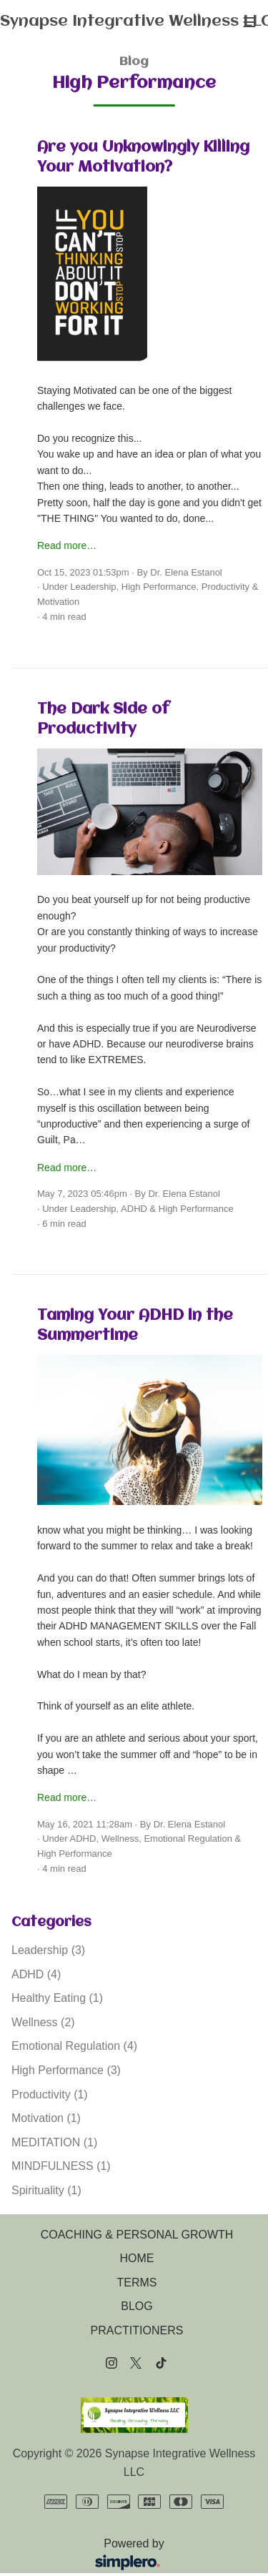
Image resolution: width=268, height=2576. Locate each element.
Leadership (93, 586)
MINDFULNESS (61, 2166)
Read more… (66, 545)
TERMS (137, 2282)
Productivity (225, 586)
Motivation (58, 601)
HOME (137, 2258)
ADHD (134, 1208)
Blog (134, 62)
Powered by (92, 2555)
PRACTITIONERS (137, 2330)
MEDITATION (54, 2142)
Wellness (120, 1838)
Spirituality (46, 2190)
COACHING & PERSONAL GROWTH (137, 2235)
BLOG (136, 2306)
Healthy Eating (57, 1998)
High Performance (159, 586)
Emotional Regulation (188, 1838)
